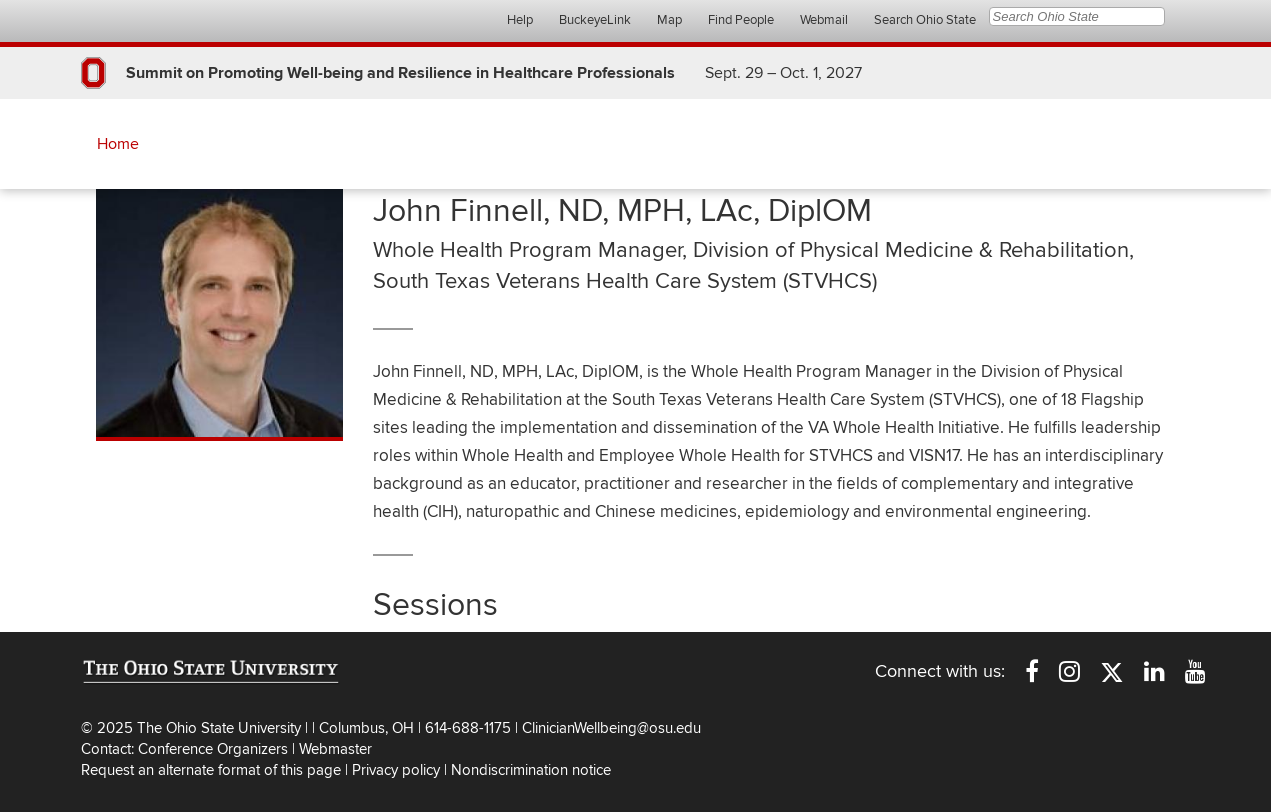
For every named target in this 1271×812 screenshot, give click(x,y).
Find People (741, 20)
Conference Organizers (213, 749)
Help (520, 20)
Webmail (824, 20)
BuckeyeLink (595, 20)
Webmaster (335, 749)
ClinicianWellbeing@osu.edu (611, 728)
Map (669, 20)
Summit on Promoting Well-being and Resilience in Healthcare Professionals (400, 73)
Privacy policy (396, 770)
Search (1179, 17)
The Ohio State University (121, 21)
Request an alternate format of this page (211, 770)
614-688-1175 (470, 728)
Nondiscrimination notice (531, 770)
